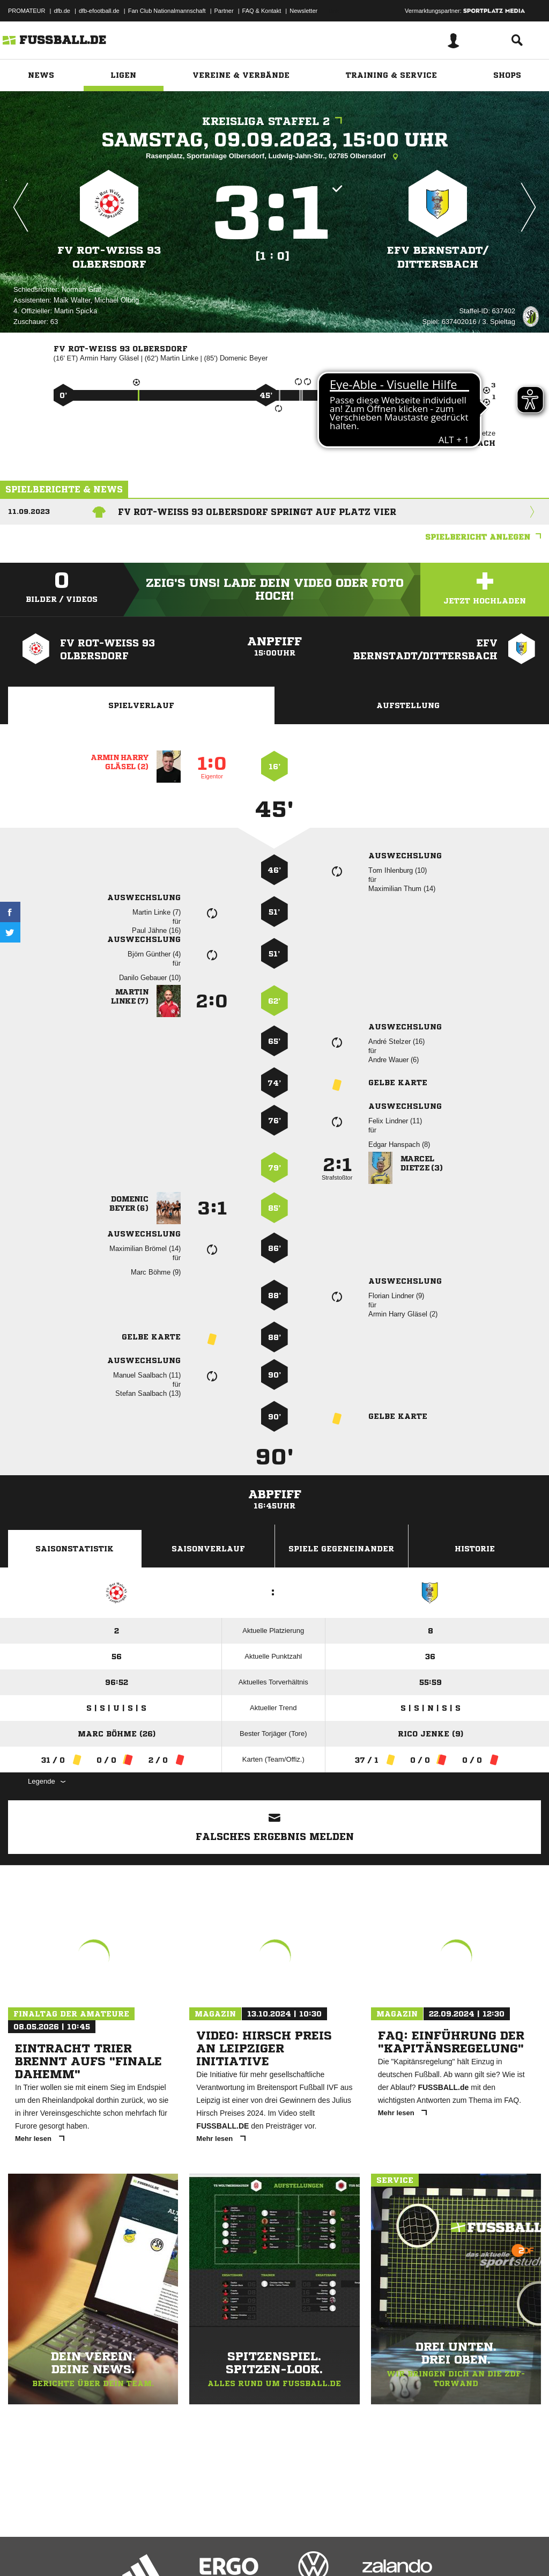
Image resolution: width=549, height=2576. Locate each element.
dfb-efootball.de (99, 11)
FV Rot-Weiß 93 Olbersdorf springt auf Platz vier (257, 511)
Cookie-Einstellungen (322, 2551)
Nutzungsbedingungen (142, 2551)
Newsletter (303, 11)
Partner (224, 11)
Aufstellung (408, 705)
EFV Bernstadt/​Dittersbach (437, 257)
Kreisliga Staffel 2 (274, 121)
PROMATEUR (26, 11)
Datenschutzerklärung (76, 2551)
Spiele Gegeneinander (341, 1548)
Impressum (22, 2551)
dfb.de (62, 11)
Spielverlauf (141, 705)
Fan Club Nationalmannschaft (167, 11)
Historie (475, 1548)
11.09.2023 (29, 511)
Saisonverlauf (208, 1548)
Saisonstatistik (74, 1548)
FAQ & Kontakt (261, 11)
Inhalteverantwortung (256, 2551)
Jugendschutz (200, 2551)
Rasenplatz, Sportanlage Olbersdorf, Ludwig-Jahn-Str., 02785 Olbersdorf (274, 156)
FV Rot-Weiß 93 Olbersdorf (109, 257)
